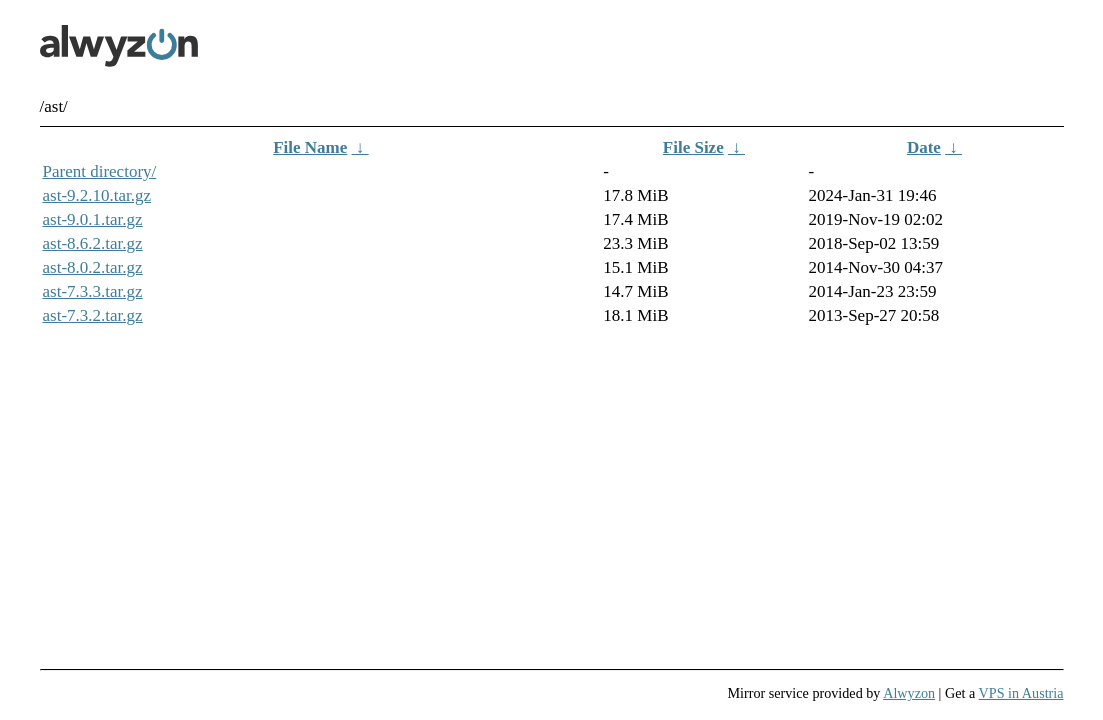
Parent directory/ (100, 171)
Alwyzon (909, 693)
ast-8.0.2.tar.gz (93, 267)
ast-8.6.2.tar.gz (93, 243)
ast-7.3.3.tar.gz (93, 291)
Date (924, 147)
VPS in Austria (1021, 693)
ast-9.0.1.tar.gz (93, 219)
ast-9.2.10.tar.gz (97, 195)
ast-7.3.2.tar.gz (93, 315)
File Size (693, 147)
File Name (310, 147)
